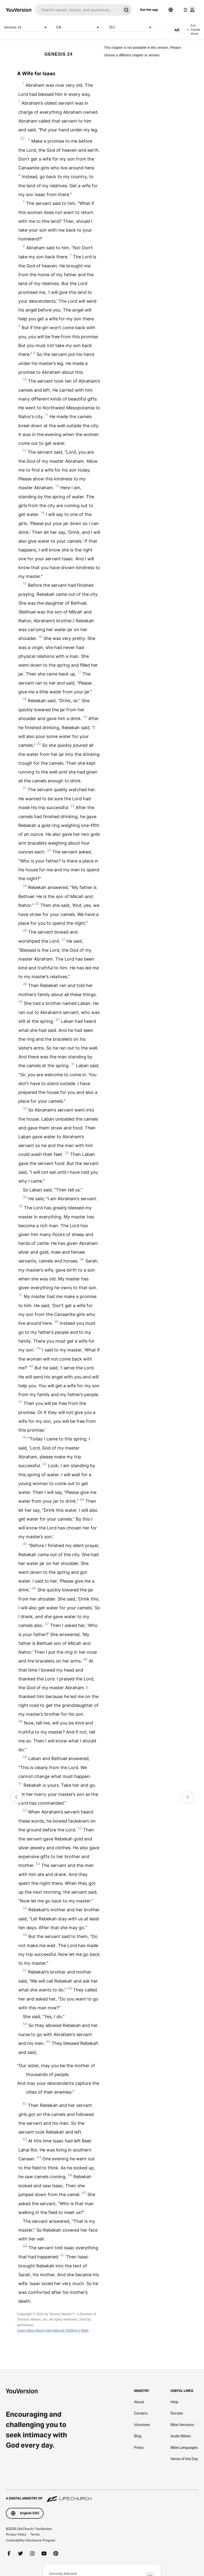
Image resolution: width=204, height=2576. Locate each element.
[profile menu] (189, 10)
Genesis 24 (26, 27)
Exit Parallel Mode (193, 29)
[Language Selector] (171, 10)
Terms (35, 2534)
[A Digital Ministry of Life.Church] (102, 2496)
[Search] (77, 10)
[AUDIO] (163, 30)
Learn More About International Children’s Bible (53, 2330)
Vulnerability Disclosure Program (30, 2540)
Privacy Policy (16, 2534)
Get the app (149, 10)
